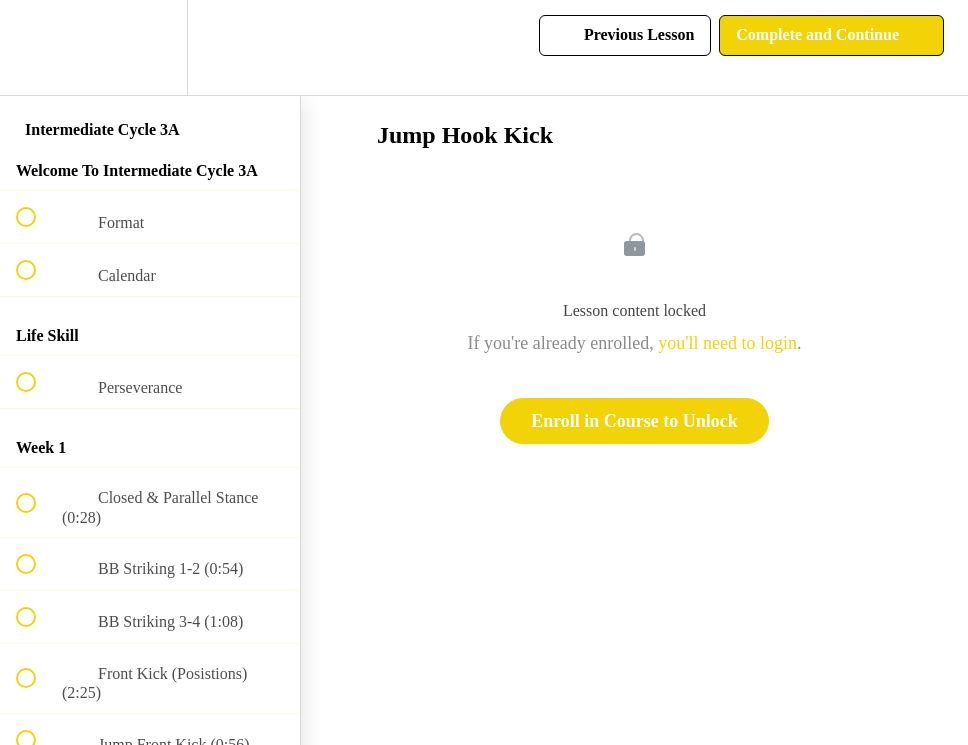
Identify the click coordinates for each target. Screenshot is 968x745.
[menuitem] (150, 47)
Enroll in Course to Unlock (634, 421)
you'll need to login (727, 343)
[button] (37, 47)
